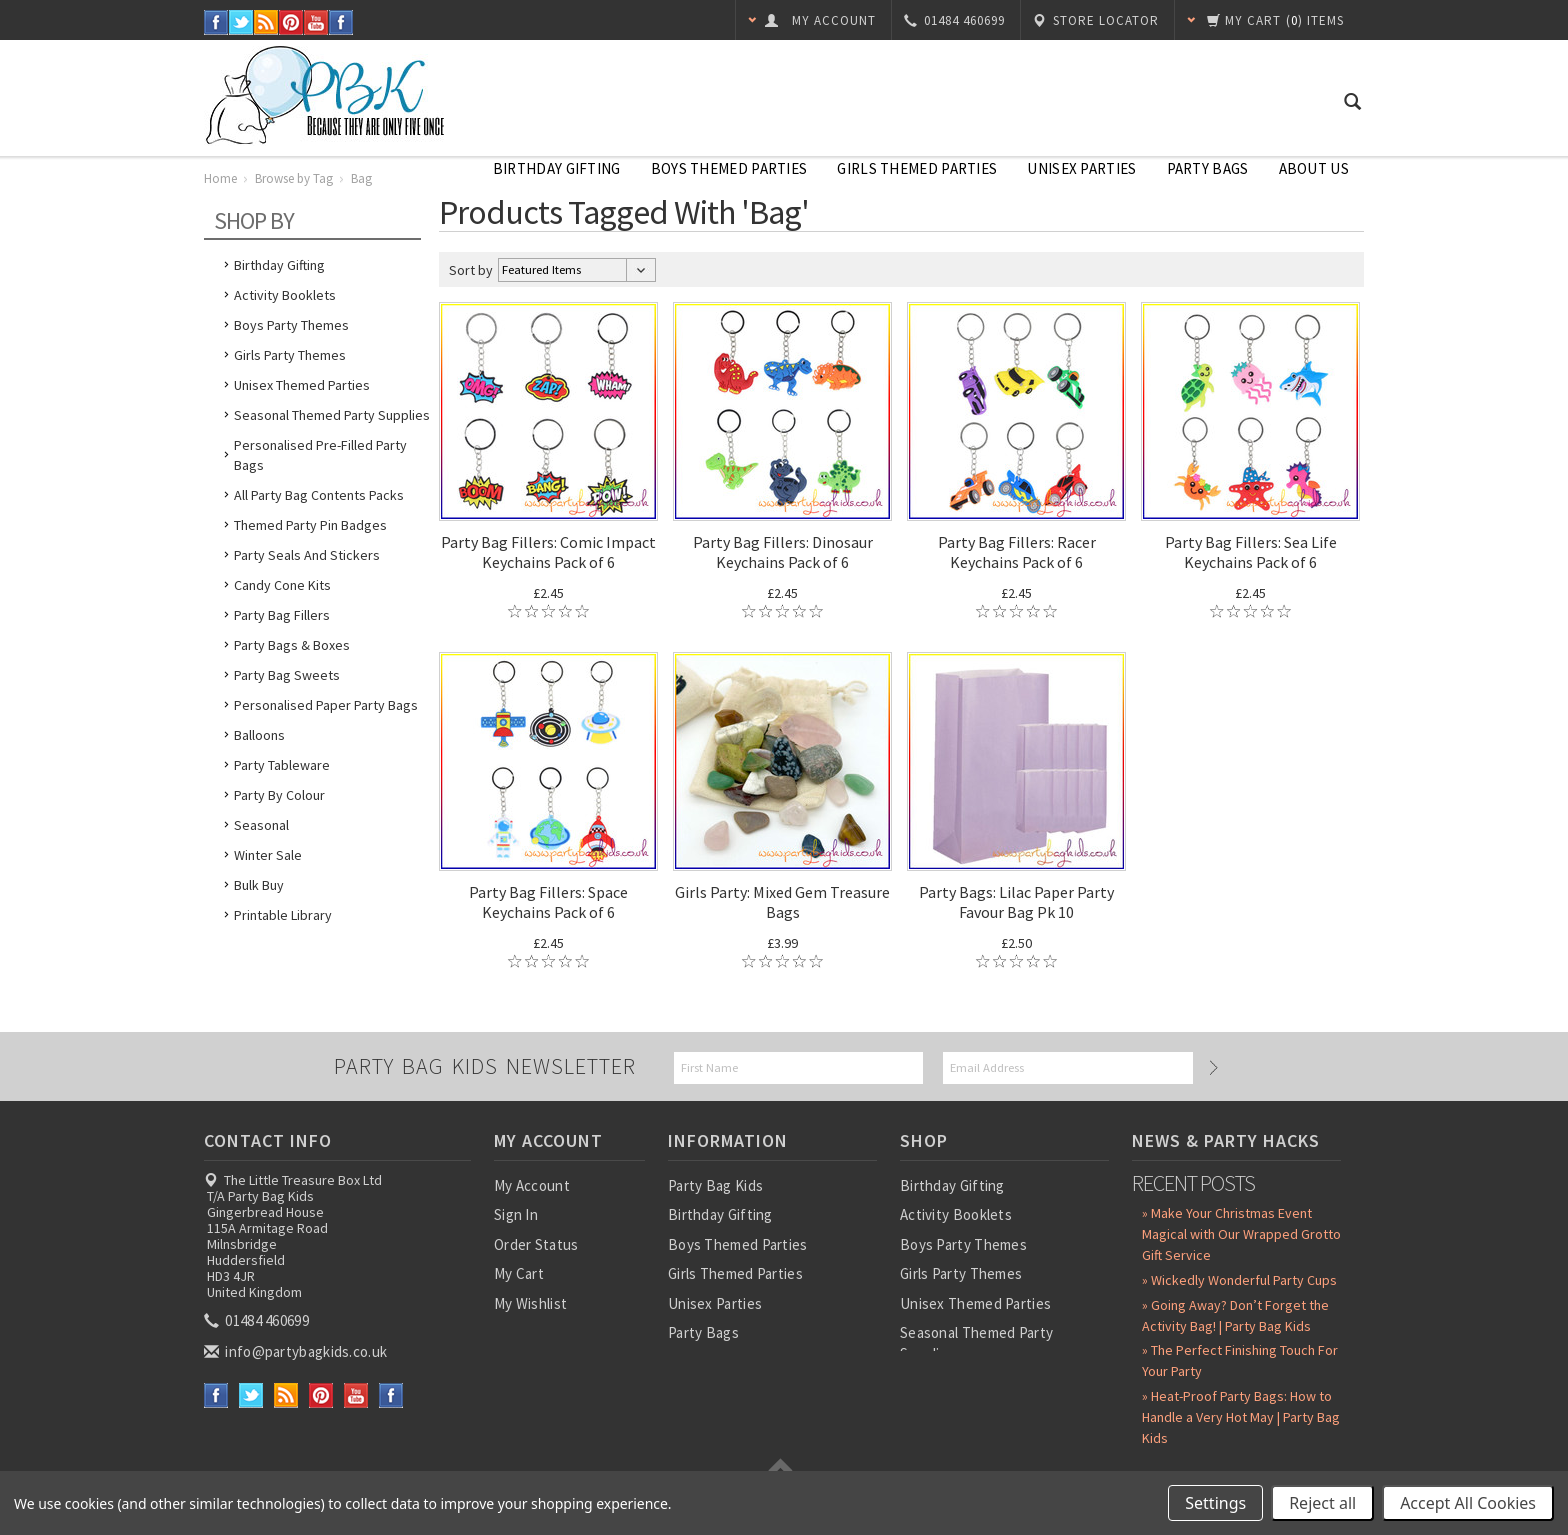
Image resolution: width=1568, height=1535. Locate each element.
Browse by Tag (294, 178)
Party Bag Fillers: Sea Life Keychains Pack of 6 (1251, 552)
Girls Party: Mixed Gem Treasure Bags (782, 902)
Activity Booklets (285, 295)
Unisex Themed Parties (302, 385)
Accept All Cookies (1468, 1503)
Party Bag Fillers (282, 615)
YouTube (316, 22)
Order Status (536, 1244)
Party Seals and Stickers (307, 555)
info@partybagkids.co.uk (297, 1351)
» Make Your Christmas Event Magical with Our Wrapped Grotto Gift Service (1241, 1234)
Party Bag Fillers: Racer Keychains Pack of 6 (1017, 552)
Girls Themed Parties (917, 168)
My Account (532, 1185)
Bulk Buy (259, 885)
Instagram (341, 22)
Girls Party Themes (290, 355)
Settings (1215, 1503)
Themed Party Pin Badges (310, 525)
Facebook (216, 22)
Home (220, 178)
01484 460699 (258, 1320)
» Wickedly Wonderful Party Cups (1239, 1280)
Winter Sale (268, 855)
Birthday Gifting (557, 168)
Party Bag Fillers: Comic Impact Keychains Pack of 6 (548, 552)
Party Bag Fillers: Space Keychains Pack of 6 (548, 902)
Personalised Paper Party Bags (326, 705)
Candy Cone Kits (282, 585)
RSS (266, 22)
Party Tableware (282, 765)
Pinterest (291, 22)
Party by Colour (279, 795)
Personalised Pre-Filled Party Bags (320, 455)
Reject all (1322, 1503)
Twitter (241, 22)
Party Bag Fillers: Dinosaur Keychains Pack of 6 (783, 552)
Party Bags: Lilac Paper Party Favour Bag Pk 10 (1016, 902)
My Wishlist (530, 1303)
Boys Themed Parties (729, 168)
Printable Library (283, 915)
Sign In (516, 1214)
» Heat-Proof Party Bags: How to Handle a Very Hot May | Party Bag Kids (1241, 1417)
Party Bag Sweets (287, 675)
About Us (1314, 168)
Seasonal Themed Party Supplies (332, 415)
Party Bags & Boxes (292, 645)
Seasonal (261, 825)
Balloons (259, 735)
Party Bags (1208, 168)
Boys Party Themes (291, 325)
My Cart (519, 1273)
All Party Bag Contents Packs (319, 495)
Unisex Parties (1081, 168)
